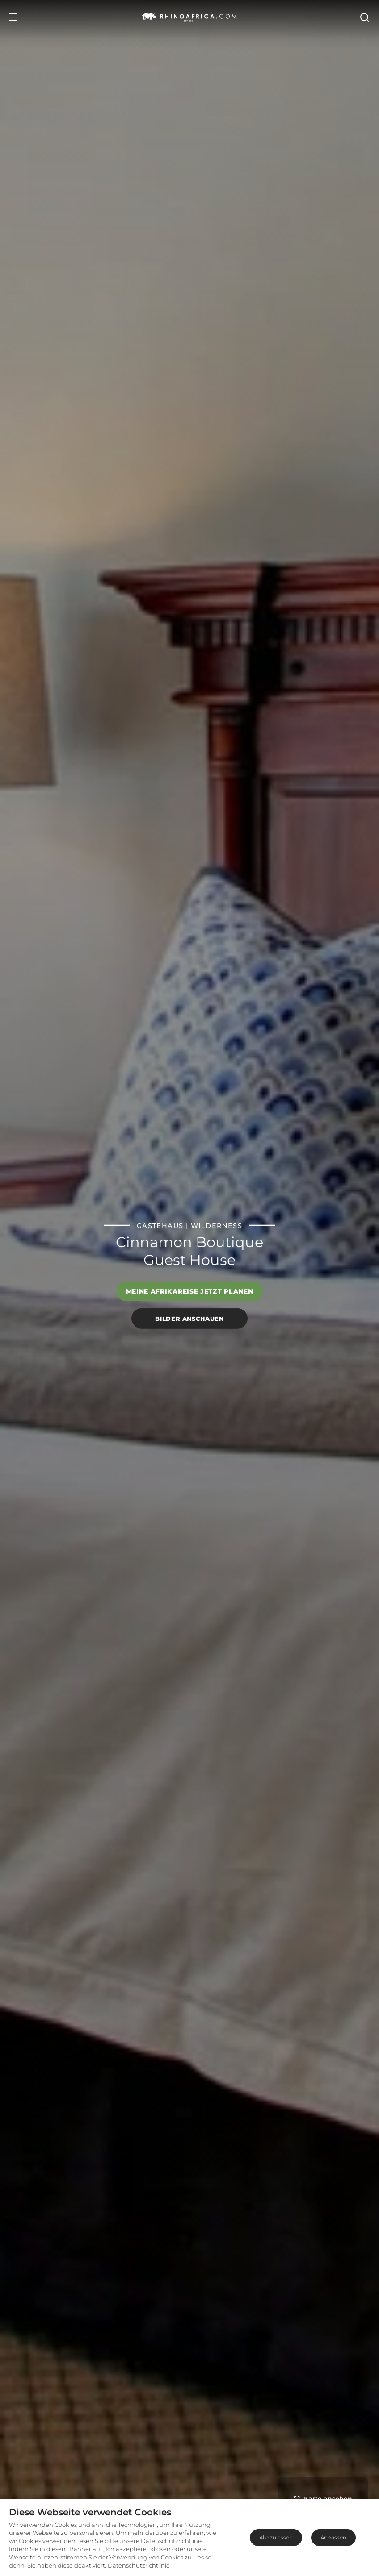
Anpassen (333, 2537)
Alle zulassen (276, 2537)
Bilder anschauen (189, 1318)
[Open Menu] (13, 17)
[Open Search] (364, 17)
